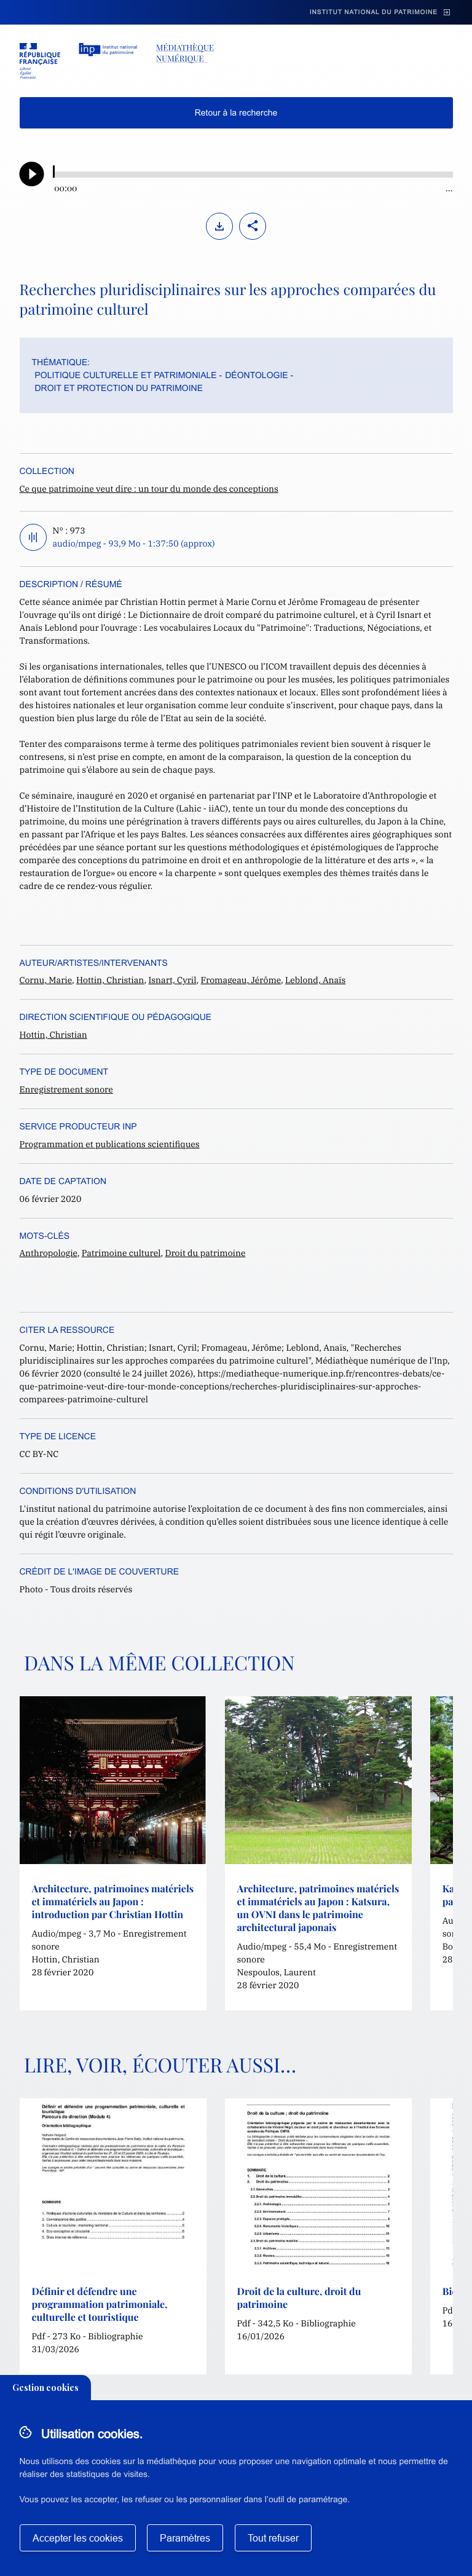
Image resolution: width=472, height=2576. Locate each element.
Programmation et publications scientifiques (110, 1144)
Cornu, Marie (46, 980)
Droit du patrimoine (205, 1252)
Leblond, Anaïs (315, 980)
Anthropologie (48, 1252)
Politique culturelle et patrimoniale (126, 375)
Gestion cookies (45, 2387)
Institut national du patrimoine (374, 12)
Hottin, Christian (110, 980)
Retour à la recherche (236, 112)
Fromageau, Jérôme (241, 980)
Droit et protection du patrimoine (119, 388)
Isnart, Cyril (172, 980)
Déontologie (256, 375)
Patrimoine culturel (121, 1252)
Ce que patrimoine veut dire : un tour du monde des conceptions (149, 488)
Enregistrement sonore (66, 1089)
